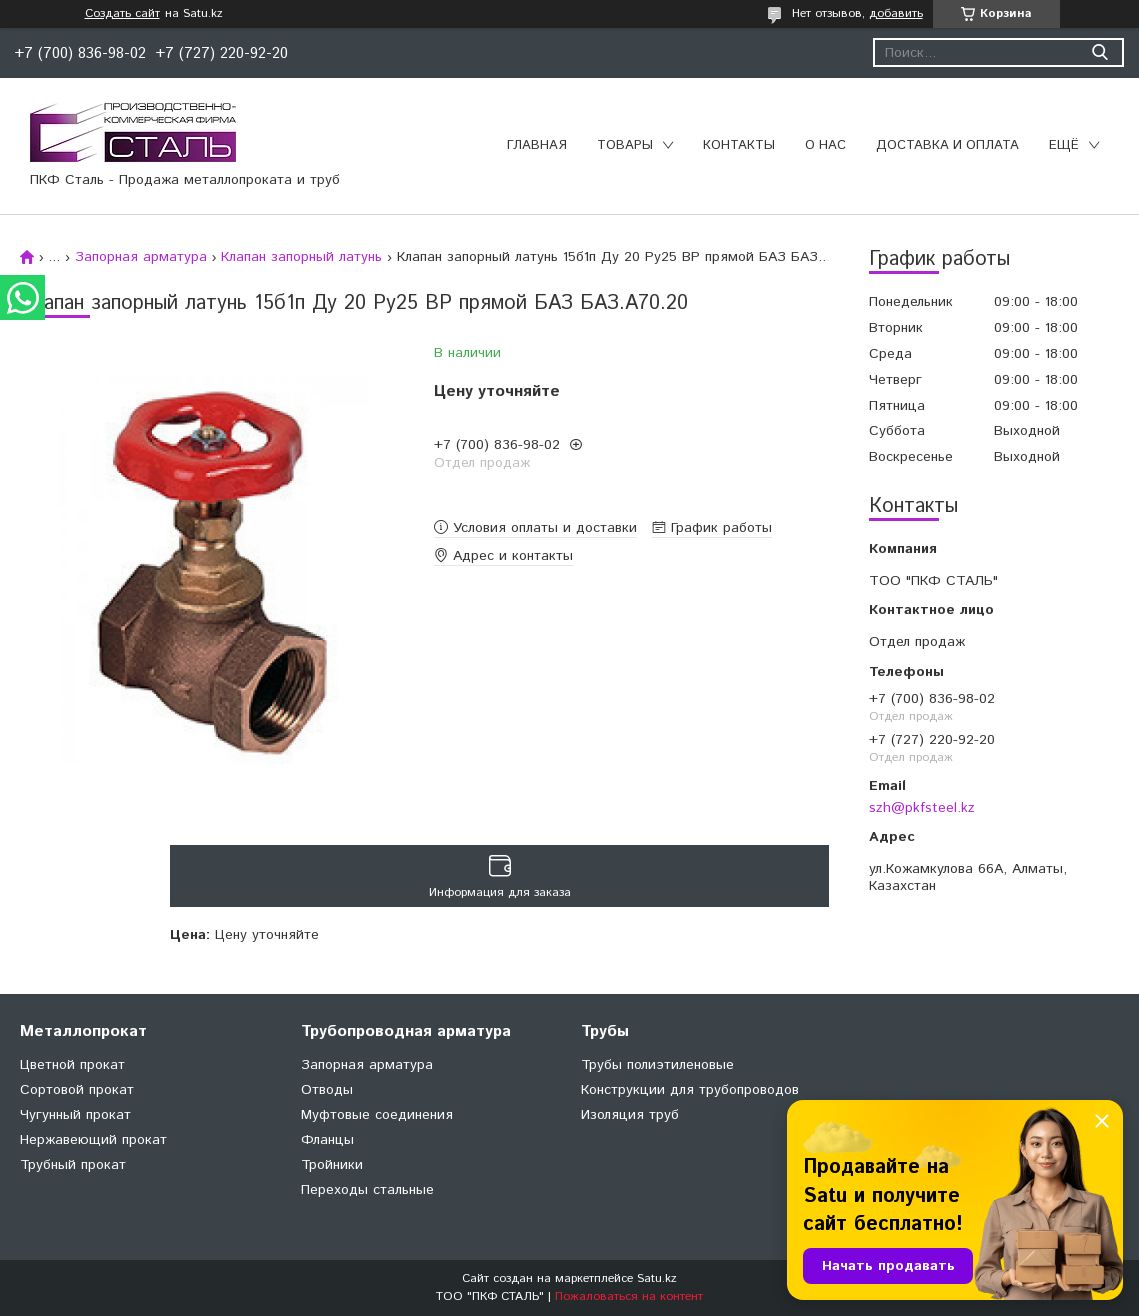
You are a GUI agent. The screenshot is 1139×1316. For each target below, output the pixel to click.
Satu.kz (657, 1278)
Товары (625, 145)
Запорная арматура (141, 257)
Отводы (327, 1090)
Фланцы (327, 1140)
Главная (537, 145)
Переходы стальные (367, 1190)
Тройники (332, 1165)
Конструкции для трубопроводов (690, 1090)
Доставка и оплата (947, 145)
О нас (825, 145)
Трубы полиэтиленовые (657, 1065)
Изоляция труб (630, 1115)
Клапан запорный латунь (301, 257)
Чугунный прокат (75, 1115)
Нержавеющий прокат (93, 1140)
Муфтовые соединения (377, 1115)
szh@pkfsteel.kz (922, 808)
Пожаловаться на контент (629, 1296)
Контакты (739, 145)
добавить (896, 13)
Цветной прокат (72, 1065)
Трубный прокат (73, 1165)
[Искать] (1099, 52)
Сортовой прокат (77, 1090)
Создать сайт (122, 14)
